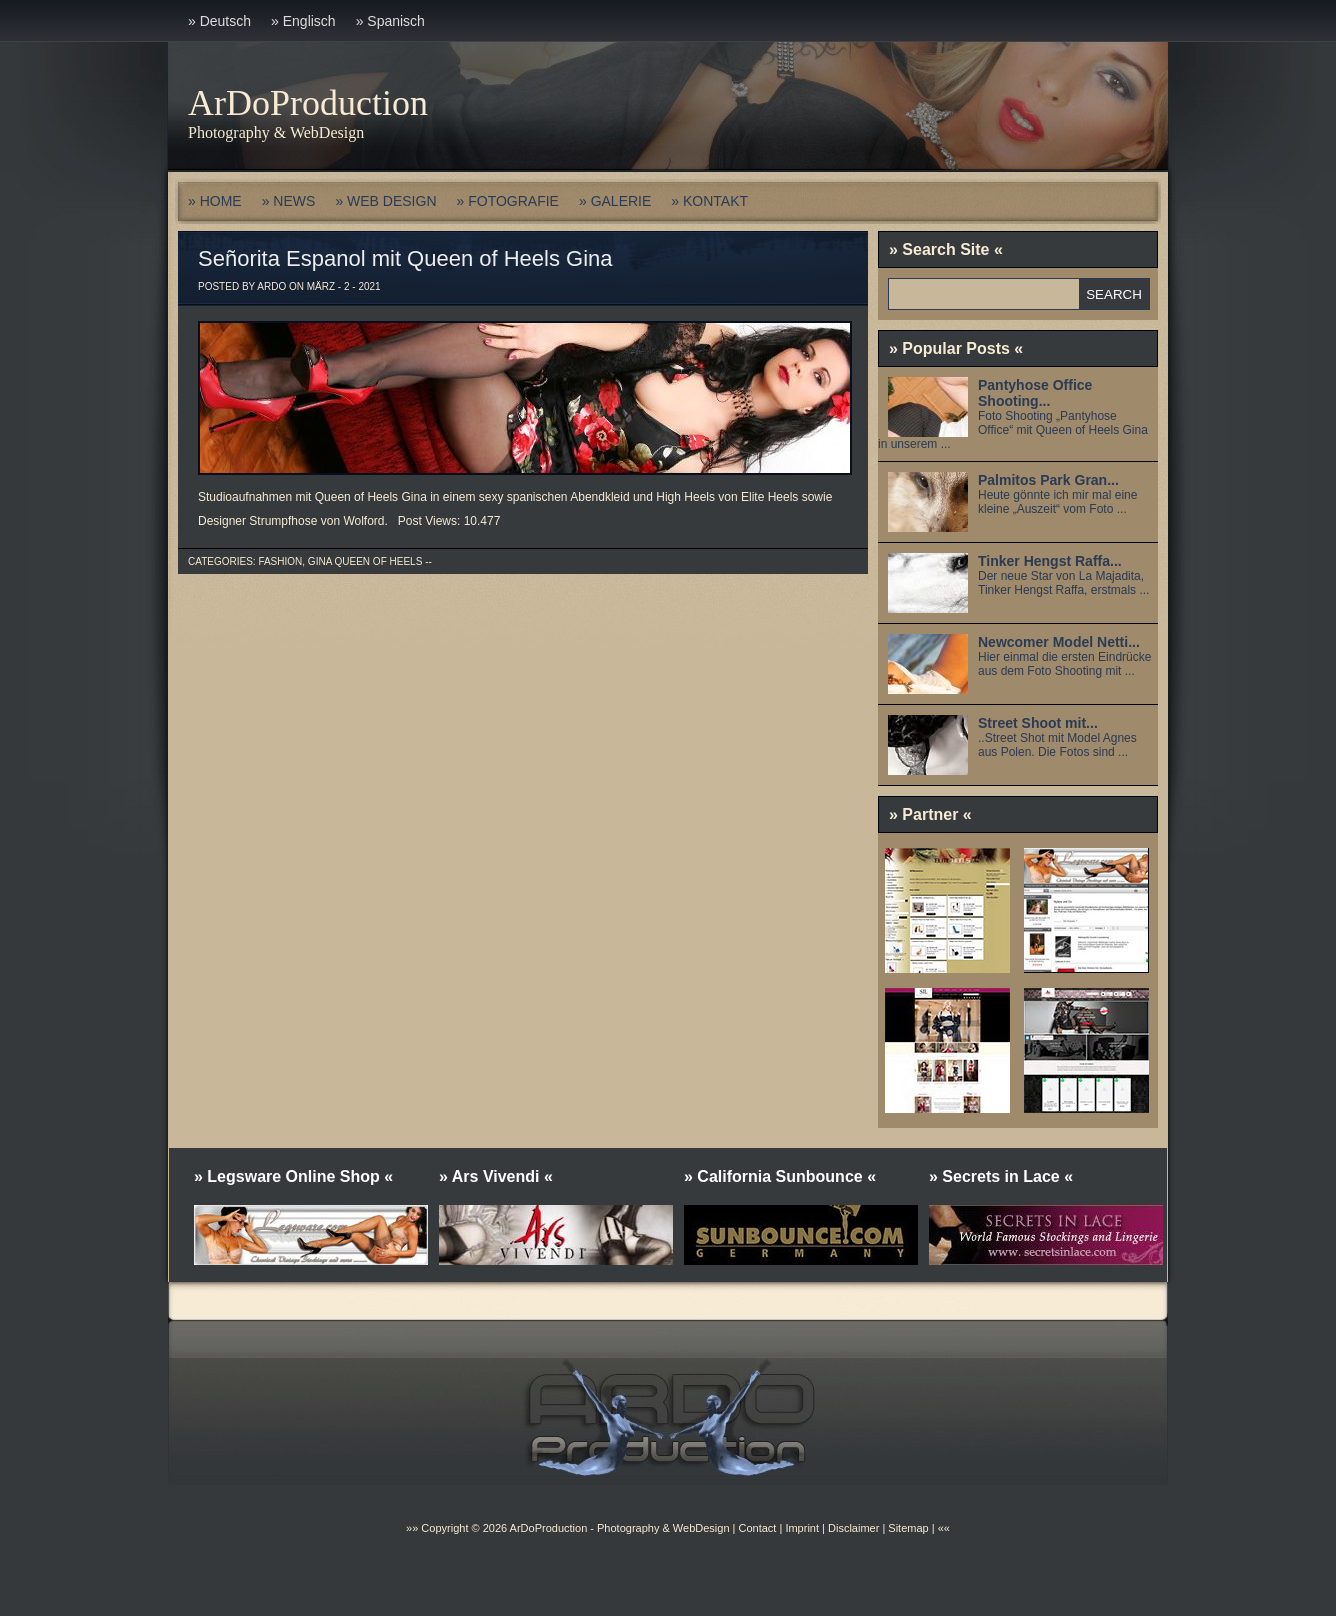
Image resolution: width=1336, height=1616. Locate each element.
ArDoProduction (308, 103)
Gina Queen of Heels (365, 561)
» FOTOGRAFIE (508, 201)
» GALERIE (615, 201)
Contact (757, 1528)
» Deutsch (219, 21)
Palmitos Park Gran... (1048, 480)
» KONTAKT (709, 201)
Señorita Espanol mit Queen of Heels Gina (405, 258)
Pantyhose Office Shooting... (1035, 393)
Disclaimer (853, 1528)
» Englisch (303, 21)
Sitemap (906, 1528)
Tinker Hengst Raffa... (1050, 561)
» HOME (215, 201)
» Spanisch (390, 21)
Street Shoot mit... (1038, 723)
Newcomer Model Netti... (1059, 642)
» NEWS (289, 201)
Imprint (802, 1528)
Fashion (280, 561)
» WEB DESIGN (385, 201)
